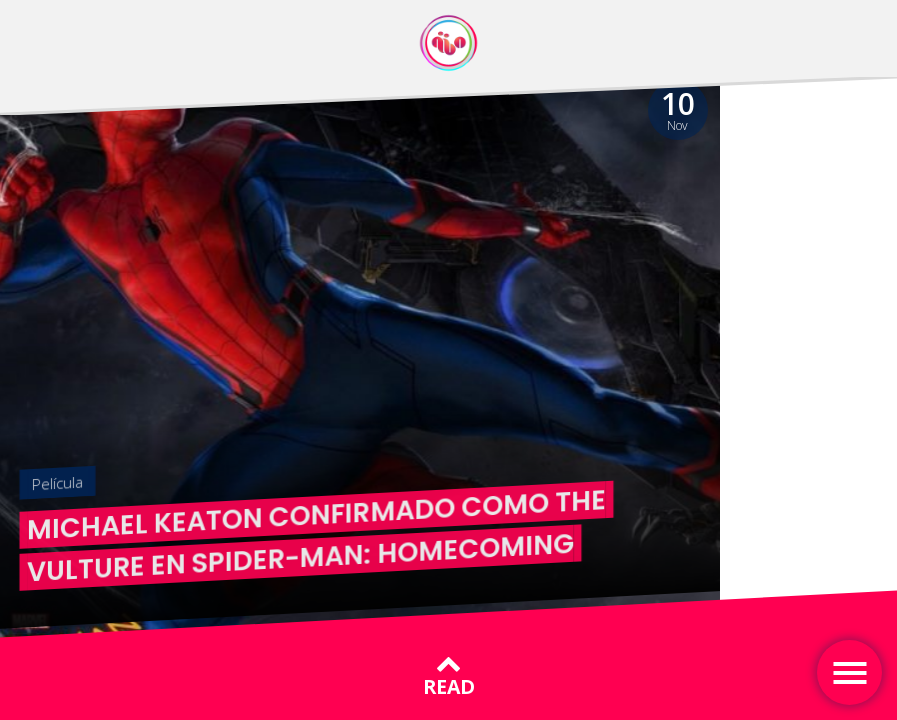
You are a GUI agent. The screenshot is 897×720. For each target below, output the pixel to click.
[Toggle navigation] (849, 672)
